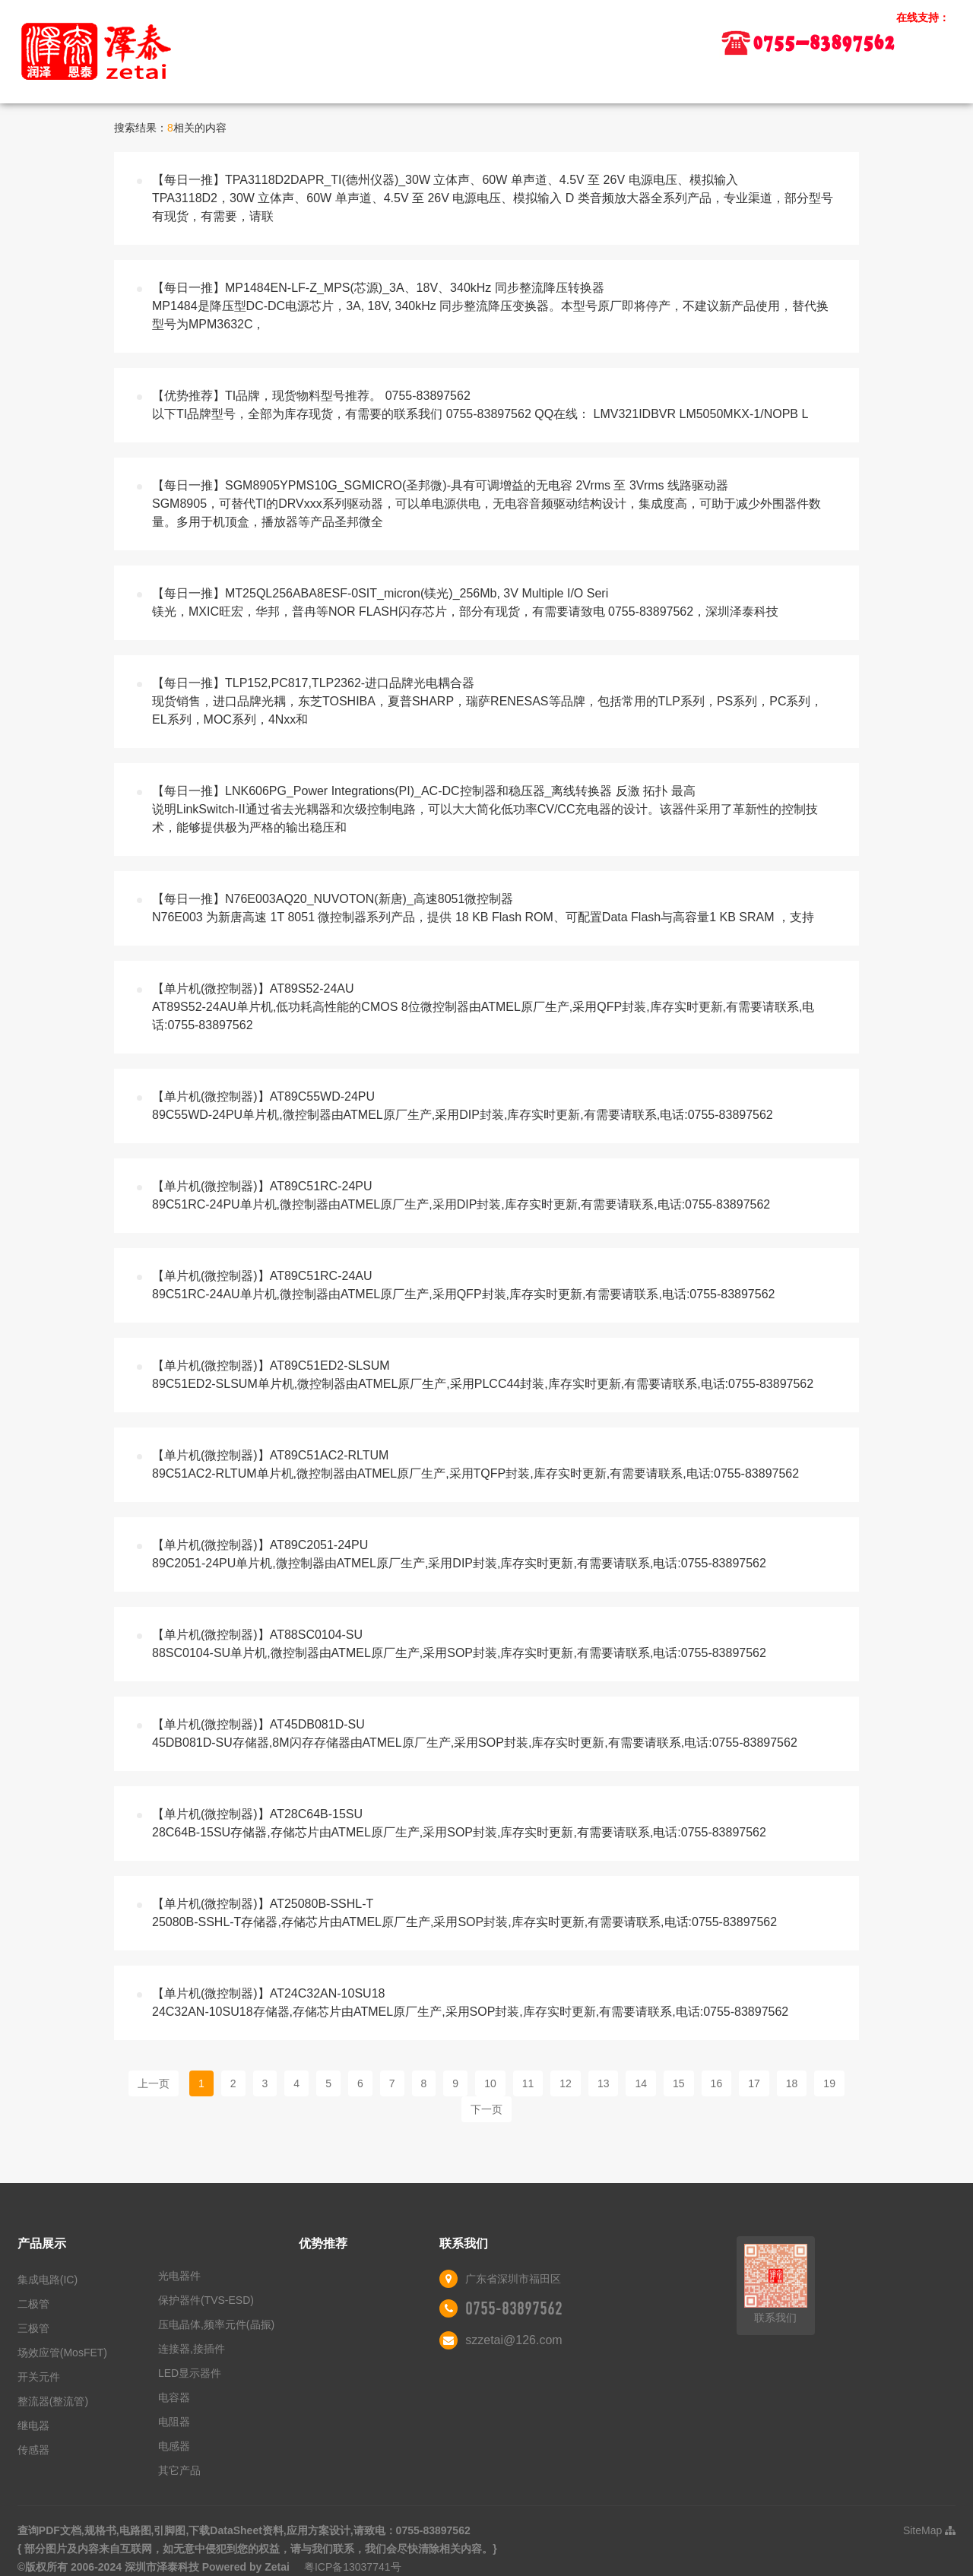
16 (717, 2083)
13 (603, 2083)
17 (754, 2083)
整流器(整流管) (52, 2401)
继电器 (33, 2425)
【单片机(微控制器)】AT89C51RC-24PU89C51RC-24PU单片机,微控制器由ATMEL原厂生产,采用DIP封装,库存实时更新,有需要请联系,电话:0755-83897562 (461, 1195)
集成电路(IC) (47, 2279)
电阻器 (174, 2422)
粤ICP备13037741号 (352, 2567)
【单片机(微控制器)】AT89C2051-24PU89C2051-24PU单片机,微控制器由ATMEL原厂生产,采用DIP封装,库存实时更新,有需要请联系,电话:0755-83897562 (459, 1554)
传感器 (33, 2450)
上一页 (154, 2083)
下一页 (486, 2109)
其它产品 (179, 2470)
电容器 (174, 2397)
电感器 (174, 2446)
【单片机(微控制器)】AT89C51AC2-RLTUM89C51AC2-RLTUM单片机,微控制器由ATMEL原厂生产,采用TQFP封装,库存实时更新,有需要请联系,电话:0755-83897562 (475, 1464)
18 (792, 2083)
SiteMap (929, 2530)
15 (679, 2083)
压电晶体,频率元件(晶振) (216, 2324)
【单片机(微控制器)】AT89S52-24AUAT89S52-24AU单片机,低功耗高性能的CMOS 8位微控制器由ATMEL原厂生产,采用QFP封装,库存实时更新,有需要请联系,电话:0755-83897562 (483, 1006)
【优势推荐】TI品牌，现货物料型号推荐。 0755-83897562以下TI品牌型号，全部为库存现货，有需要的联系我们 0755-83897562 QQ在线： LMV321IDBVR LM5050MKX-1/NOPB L (480, 404)
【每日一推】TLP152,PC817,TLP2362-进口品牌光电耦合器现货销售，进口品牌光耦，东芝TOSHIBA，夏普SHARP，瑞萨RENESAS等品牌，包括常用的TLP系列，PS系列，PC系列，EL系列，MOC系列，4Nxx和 (487, 701)
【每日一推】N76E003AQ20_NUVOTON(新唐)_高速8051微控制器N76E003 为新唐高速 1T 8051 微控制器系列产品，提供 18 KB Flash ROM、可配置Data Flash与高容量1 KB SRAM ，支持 (483, 908)
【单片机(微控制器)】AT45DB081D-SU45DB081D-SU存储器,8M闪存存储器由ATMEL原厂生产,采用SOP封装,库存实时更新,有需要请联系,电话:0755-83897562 (474, 1733)
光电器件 (179, 2276)
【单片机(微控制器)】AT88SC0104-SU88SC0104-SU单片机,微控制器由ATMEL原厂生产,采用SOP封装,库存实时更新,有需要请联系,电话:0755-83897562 (459, 1643)
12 (565, 2083)
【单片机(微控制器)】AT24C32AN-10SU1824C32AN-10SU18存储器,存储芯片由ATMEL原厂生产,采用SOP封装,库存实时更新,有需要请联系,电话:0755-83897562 (470, 2002)
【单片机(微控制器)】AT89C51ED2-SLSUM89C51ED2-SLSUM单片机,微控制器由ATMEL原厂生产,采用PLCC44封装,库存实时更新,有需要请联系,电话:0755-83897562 (482, 1374)
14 (641, 2083)
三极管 (33, 2328)
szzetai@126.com (513, 2340)
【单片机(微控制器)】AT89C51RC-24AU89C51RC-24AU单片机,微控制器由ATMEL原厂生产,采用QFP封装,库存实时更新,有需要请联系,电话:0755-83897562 (463, 1285)
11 (528, 2083)
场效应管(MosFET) (62, 2352)
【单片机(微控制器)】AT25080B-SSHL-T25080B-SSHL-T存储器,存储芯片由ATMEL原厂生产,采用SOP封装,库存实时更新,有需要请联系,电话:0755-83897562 (464, 1912)
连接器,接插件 (191, 2349)
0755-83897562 (514, 2308)
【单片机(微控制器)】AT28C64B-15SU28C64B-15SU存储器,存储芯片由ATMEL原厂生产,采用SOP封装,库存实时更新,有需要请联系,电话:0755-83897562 (459, 1823)
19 (829, 2083)
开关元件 (38, 2377)
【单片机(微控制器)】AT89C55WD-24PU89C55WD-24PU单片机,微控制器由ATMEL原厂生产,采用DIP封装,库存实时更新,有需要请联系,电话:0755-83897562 (462, 1105)
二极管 (33, 2304)
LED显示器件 (189, 2373)
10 (490, 2083)
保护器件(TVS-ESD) (206, 2300)
